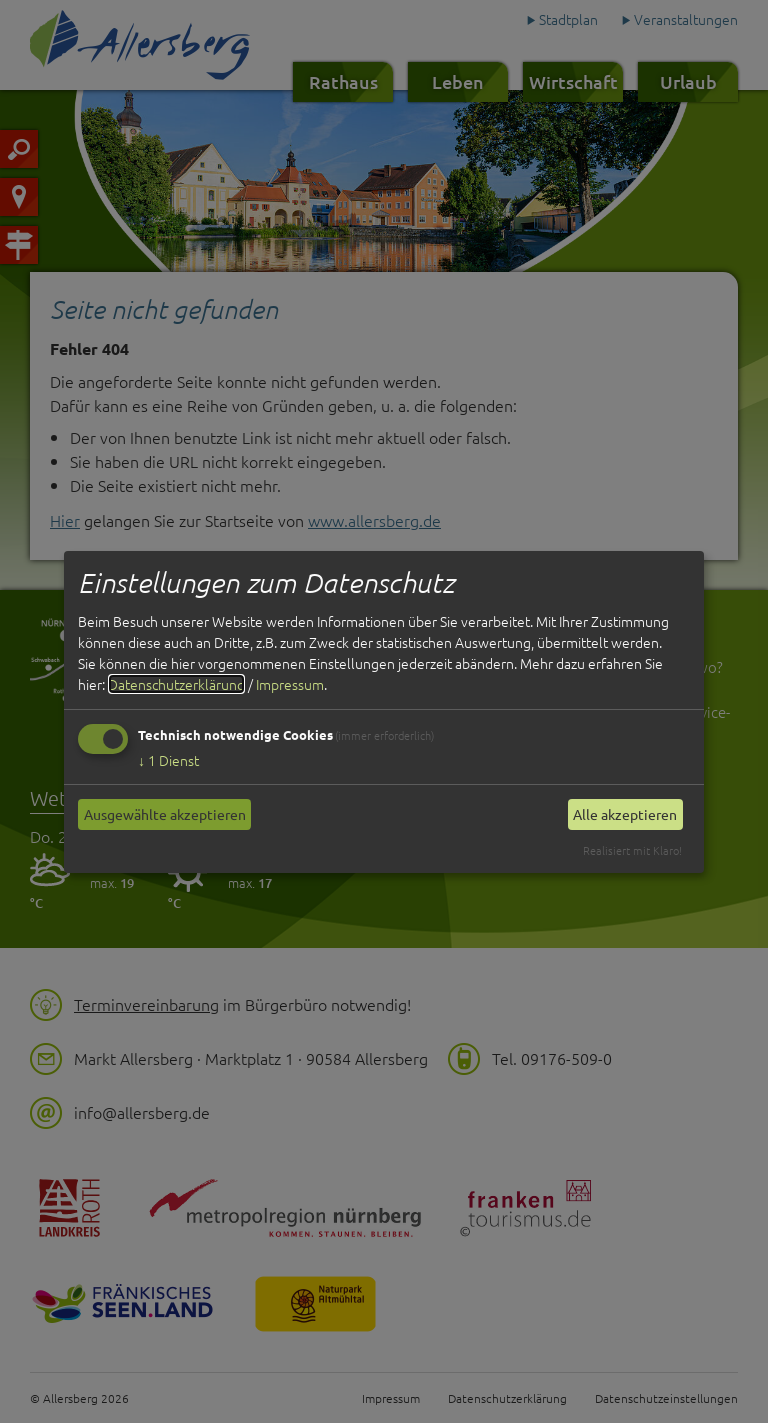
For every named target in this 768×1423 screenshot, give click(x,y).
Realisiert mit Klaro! (632, 850)
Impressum (290, 684)
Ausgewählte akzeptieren (165, 814)
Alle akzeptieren (625, 814)
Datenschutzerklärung (176, 684)
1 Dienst (168, 760)
